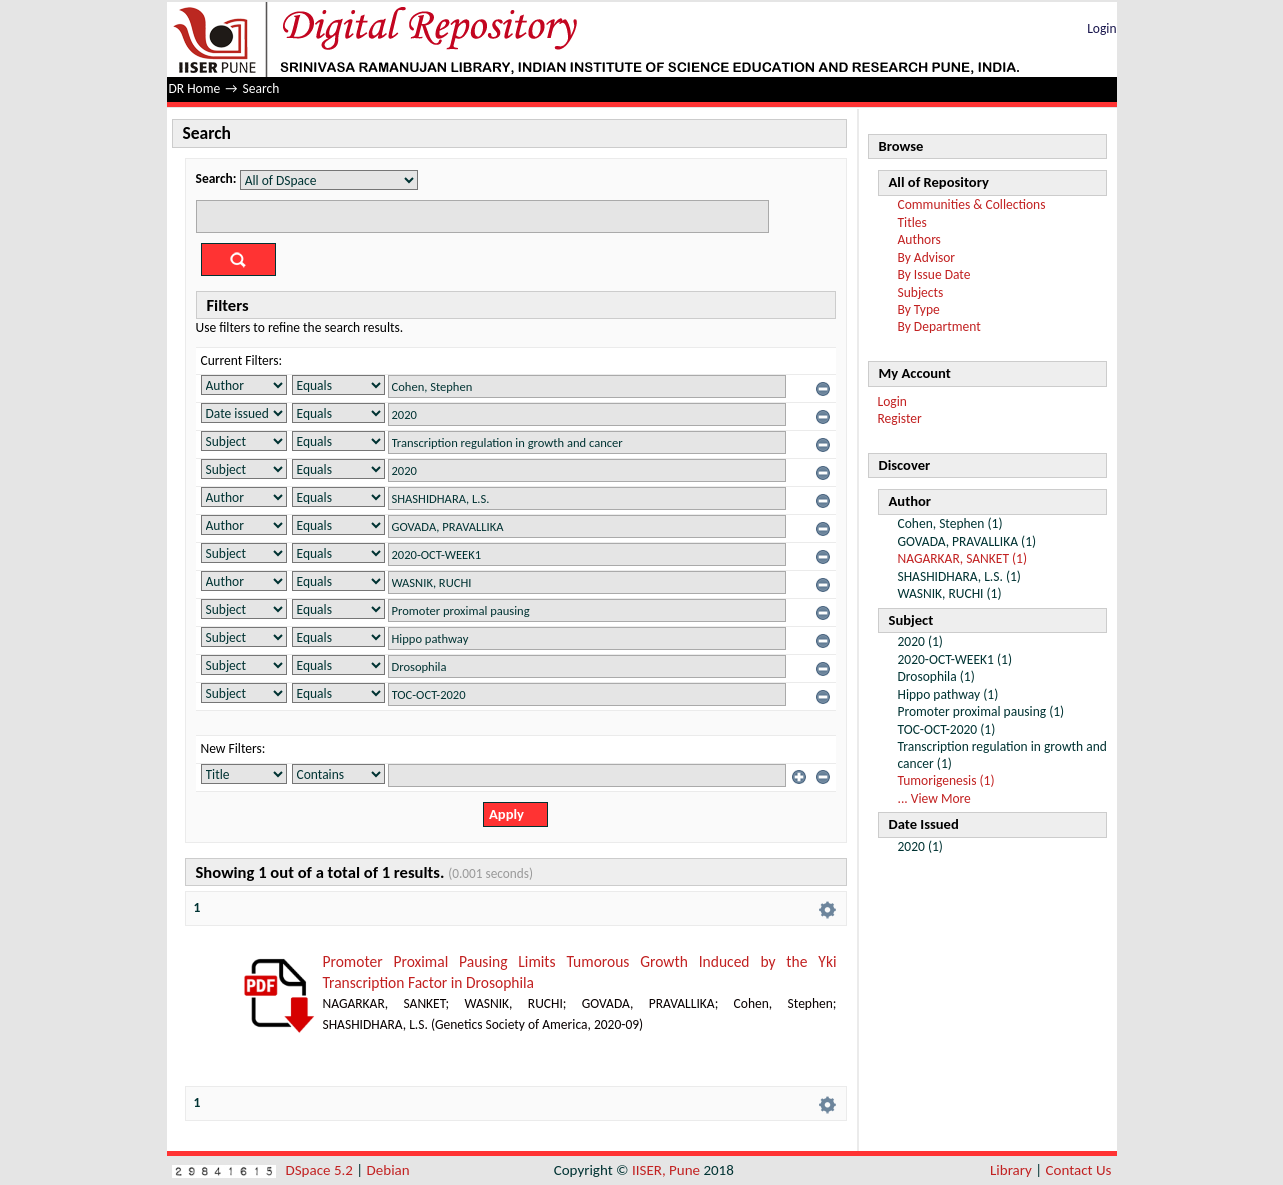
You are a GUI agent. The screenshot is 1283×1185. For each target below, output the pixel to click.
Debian (388, 1170)
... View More (934, 798)
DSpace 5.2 (321, 1170)
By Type (919, 309)
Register (900, 418)
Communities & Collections (972, 204)
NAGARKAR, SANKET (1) (963, 558)
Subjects (921, 292)
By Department (939, 326)
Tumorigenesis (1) (946, 780)
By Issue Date (934, 274)
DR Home (195, 88)
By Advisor (927, 257)
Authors (919, 239)
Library (1011, 1170)
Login (1101, 28)
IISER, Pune (666, 1170)
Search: (216, 178)
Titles (912, 222)
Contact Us (1079, 1170)
